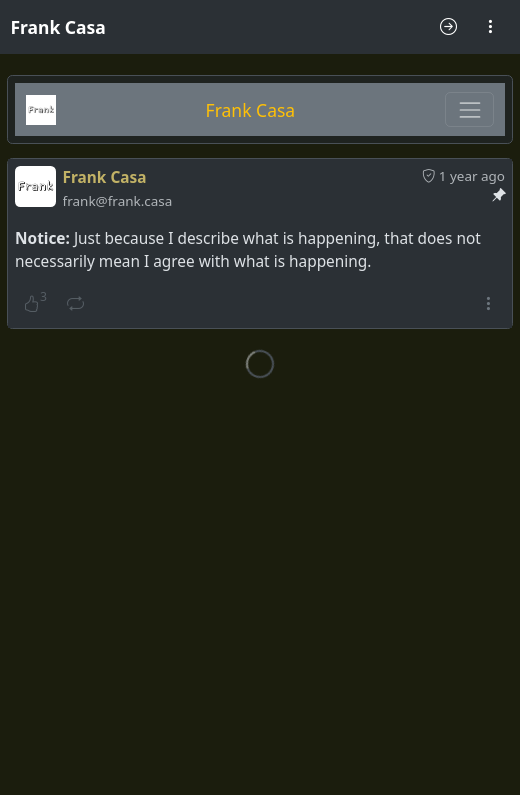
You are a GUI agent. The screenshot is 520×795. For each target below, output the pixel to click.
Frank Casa (58, 27)
